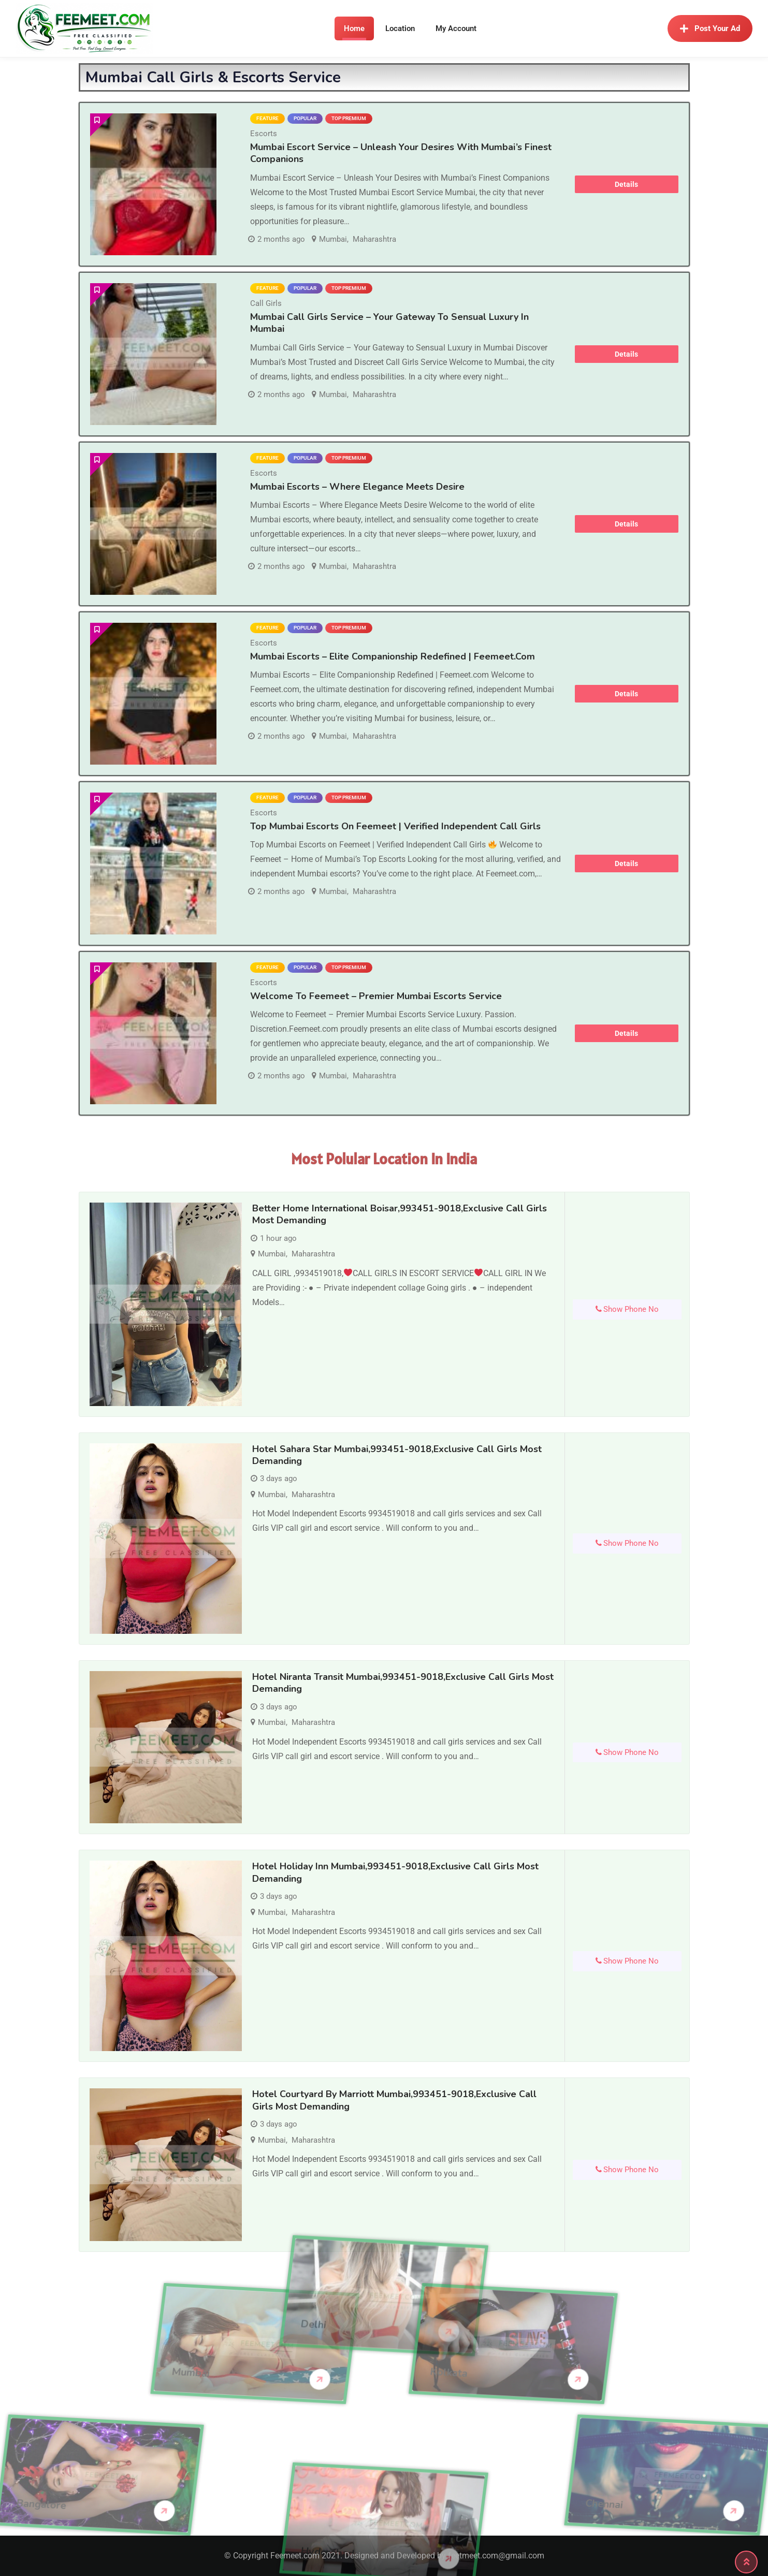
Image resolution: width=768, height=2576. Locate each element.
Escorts (263, 133)
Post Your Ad (710, 28)
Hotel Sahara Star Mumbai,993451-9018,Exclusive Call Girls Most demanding (397, 1455)
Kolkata (339, 2373)
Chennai (713, 2504)
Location (400, 28)
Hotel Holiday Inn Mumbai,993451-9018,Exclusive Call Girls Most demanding (395, 1872)
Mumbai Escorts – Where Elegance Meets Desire (357, 486)
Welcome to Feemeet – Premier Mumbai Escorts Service (376, 996)
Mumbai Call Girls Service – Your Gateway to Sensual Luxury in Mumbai (389, 323)
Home (354, 28)
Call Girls (266, 303)
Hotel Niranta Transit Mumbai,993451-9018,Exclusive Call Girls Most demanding (403, 1683)
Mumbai (333, 239)
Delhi (313, 2257)
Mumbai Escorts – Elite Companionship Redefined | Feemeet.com (392, 656)
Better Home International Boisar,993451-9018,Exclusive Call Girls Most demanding (399, 1214)
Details (626, 184)
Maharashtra (374, 239)
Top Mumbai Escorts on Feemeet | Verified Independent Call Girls (395, 826)
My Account (456, 28)
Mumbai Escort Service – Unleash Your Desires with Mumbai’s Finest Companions (401, 153)
